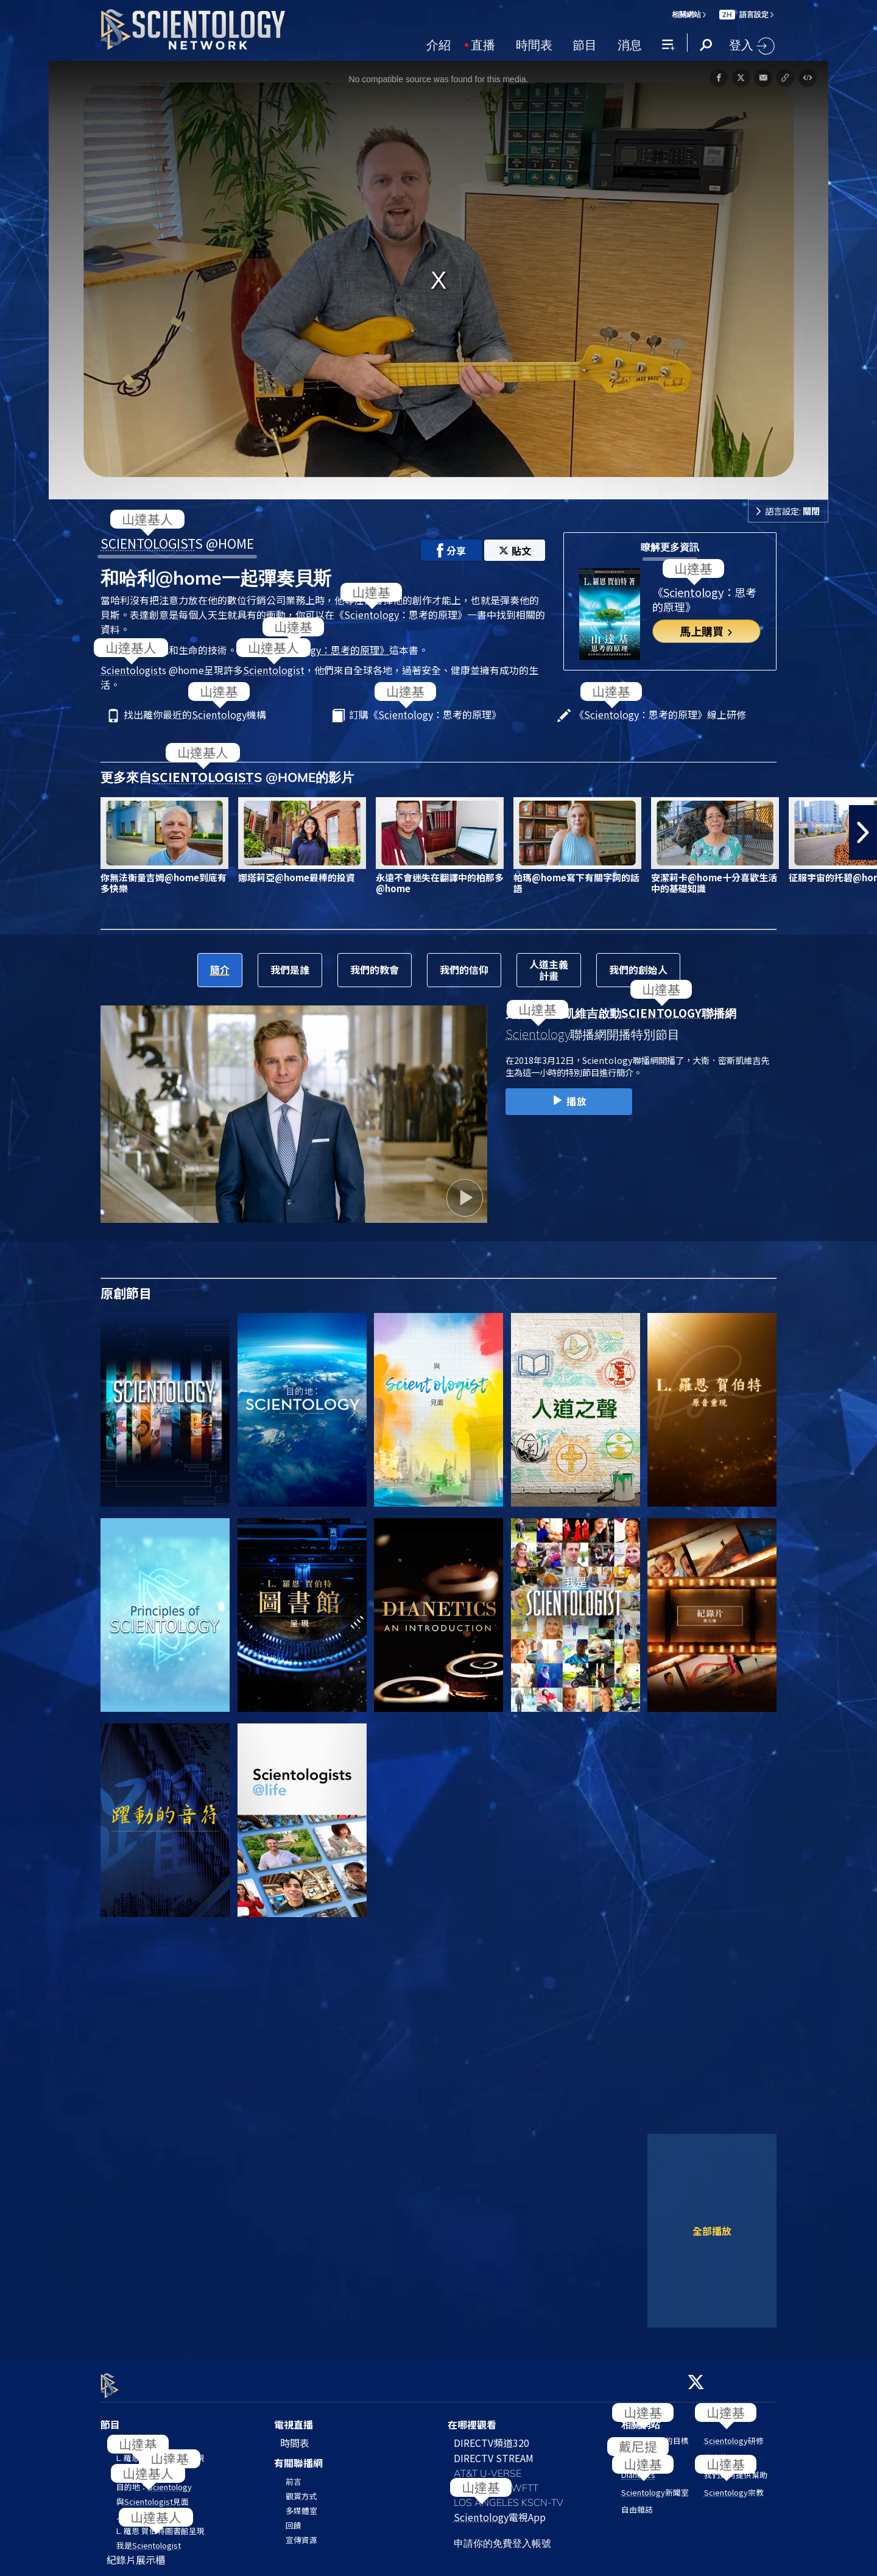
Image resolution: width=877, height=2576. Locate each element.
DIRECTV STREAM (494, 2451)
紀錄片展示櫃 (136, 2553)
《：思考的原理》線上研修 (660, 714)
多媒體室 (301, 2503)
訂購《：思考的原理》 (425, 714)
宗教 (734, 2485)
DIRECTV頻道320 (491, 2436)
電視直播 (293, 2417)
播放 (568, 1101)
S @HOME (177, 543)
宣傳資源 (301, 2532)
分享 (451, 550)
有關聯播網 (298, 2456)
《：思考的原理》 (322, 649)
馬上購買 (707, 631)
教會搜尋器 (724, 2451)
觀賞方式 (301, 2488)
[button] (863, 832)
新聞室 (655, 2485)
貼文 (515, 550)
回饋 (293, 2518)
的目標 (655, 2434)
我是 (148, 2538)
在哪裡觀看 (472, 2417)
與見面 (152, 2494)
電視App (500, 2510)
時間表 (534, 44)
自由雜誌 (637, 2502)
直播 (483, 44)
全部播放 (711, 2230)
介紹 (438, 44)
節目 (584, 44)
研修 (734, 2434)
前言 (293, 2474)
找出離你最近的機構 (195, 714)
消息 (630, 44)
